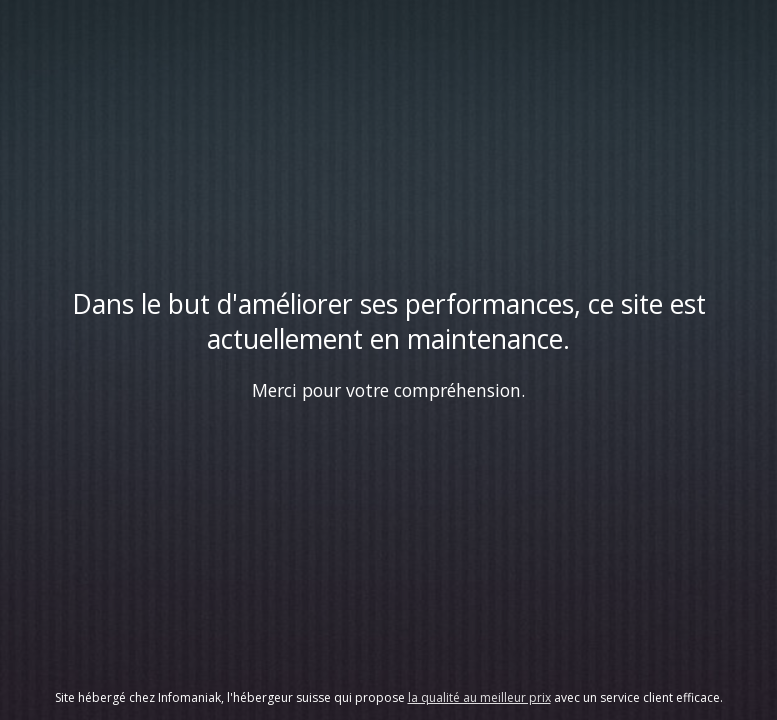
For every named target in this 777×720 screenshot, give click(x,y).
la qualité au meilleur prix (479, 697)
